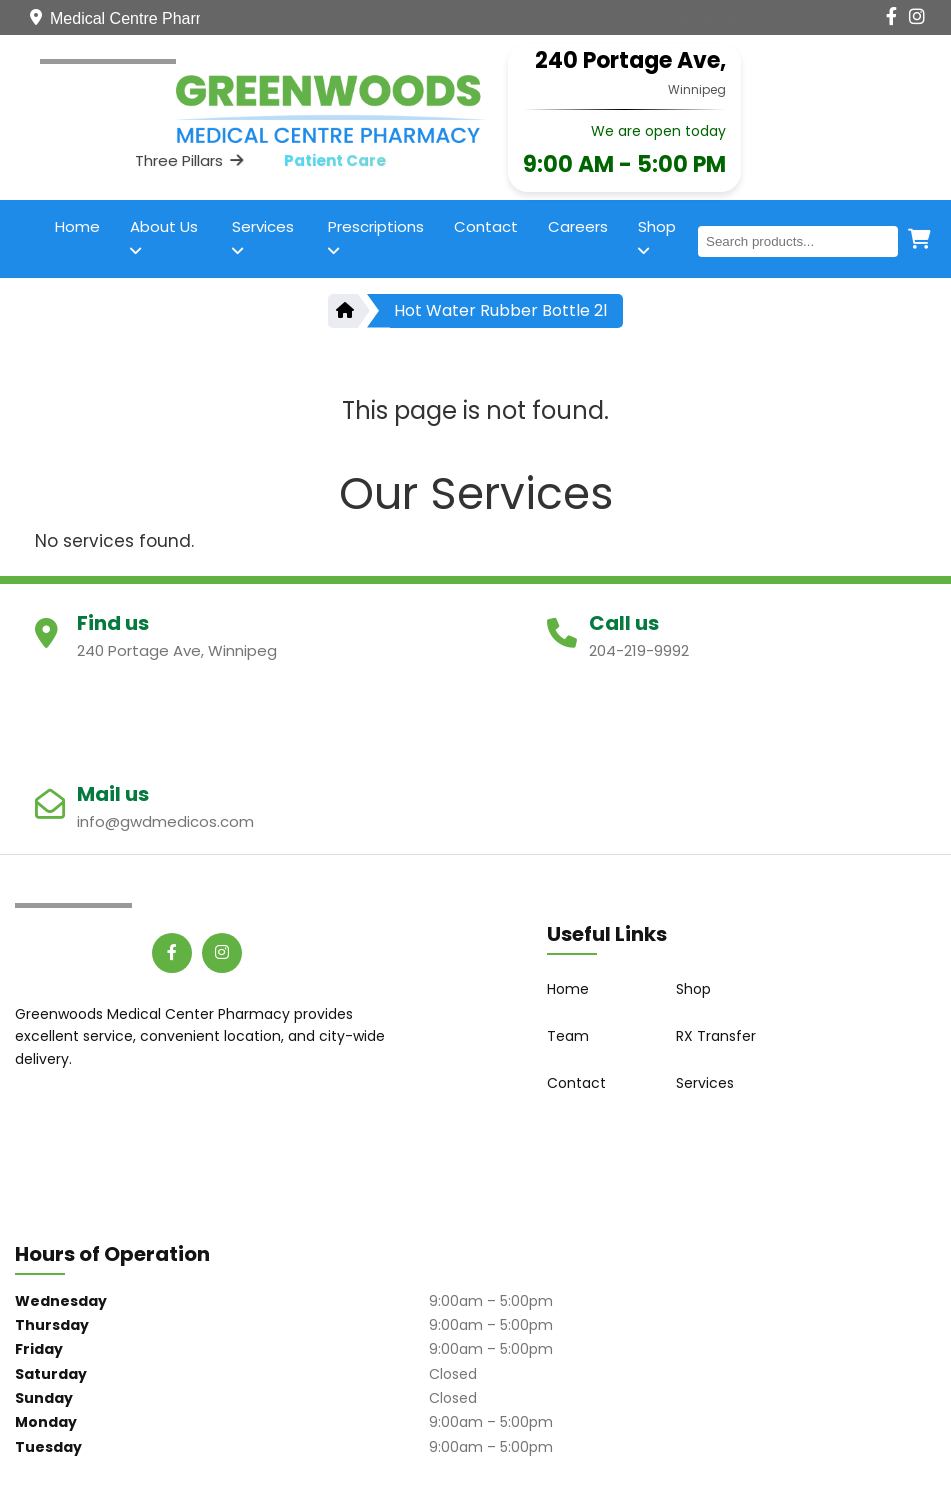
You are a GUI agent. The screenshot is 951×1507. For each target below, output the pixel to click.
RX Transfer (716, 1036)
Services (263, 237)
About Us (164, 237)
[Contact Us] (762, 17)
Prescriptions (376, 237)
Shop (657, 237)
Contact (486, 226)
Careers (578, 226)
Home (77, 226)
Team (568, 1036)
